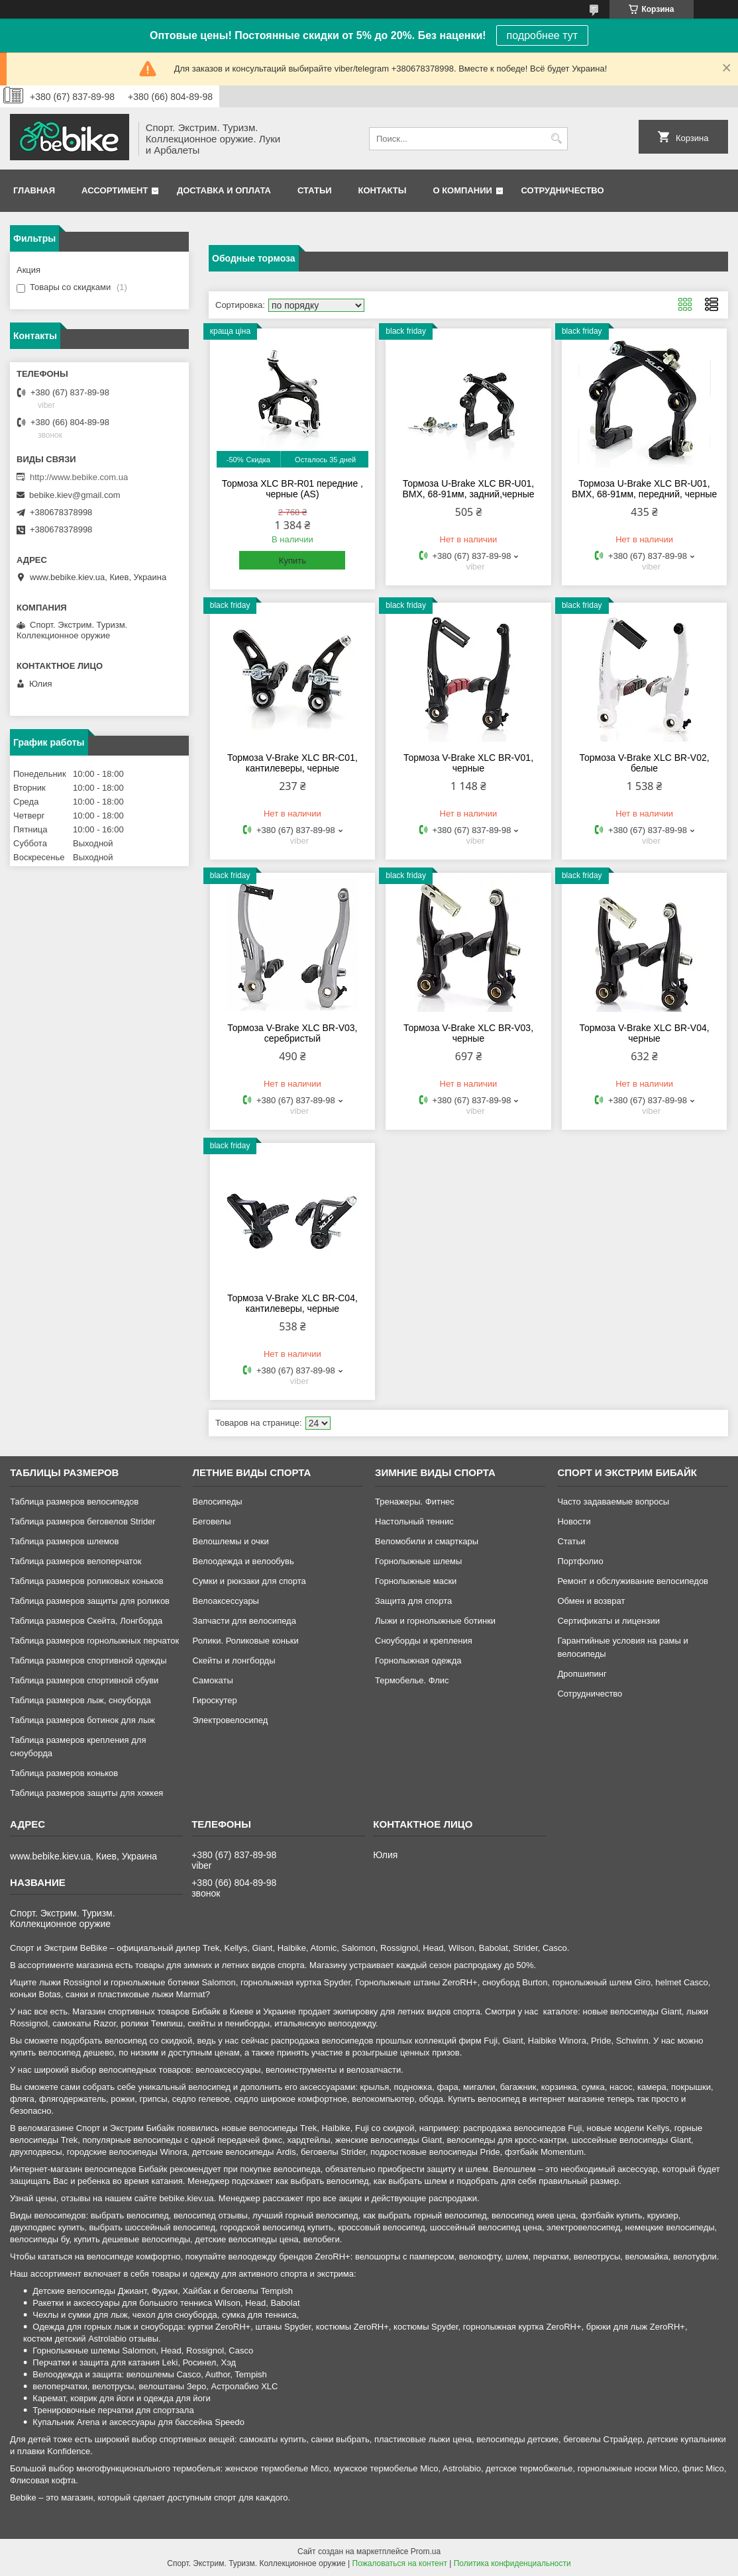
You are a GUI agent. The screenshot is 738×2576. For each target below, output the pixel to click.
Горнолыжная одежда (418, 1660)
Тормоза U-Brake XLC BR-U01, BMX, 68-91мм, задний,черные (468, 488)
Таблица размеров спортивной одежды (88, 1660)
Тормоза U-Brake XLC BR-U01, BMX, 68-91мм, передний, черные (644, 488)
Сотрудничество (562, 190)
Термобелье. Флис (412, 1680)
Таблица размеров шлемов (64, 1541)
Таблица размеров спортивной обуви (84, 1680)
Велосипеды (217, 1502)
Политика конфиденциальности (512, 2563)
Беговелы (212, 1521)
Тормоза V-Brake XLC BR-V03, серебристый (292, 1033)
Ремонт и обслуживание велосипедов (632, 1581)
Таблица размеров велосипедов (74, 1502)
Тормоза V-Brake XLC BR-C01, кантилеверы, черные (292, 762)
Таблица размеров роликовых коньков (86, 1581)
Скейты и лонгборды (234, 1660)
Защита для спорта (413, 1601)
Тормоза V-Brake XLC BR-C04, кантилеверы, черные (292, 1303)
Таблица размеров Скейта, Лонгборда (86, 1621)
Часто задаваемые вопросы (613, 1502)
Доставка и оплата (224, 190)
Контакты (382, 190)
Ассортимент (114, 190)
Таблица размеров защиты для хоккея (86, 1793)
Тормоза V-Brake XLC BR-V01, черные (468, 762)
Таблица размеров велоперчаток (75, 1561)
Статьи (314, 190)
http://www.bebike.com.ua (79, 477)
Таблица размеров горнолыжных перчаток (94, 1641)
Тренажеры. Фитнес (414, 1502)
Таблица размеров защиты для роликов (90, 1601)
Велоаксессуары (226, 1601)
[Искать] (556, 138)
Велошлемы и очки (231, 1541)
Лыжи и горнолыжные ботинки (435, 1621)
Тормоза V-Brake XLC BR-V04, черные (645, 1033)
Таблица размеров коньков (64, 1773)
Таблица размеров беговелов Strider (83, 1521)
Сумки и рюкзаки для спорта (249, 1581)
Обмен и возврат (591, 1601)
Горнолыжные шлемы (418, 1561)
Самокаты (213, 1680)
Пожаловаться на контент (399, 2563)
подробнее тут (542, 35)
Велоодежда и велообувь (243, 1561)
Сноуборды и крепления (423, 1641)
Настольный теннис (414, 1521)
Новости (573, 1521)
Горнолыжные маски (415, 1581)
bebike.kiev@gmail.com (74, 495)
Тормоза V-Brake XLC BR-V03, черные (468, 1033)
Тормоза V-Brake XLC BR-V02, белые (645, 762)
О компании (462, 190)
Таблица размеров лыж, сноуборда (80, 1700)
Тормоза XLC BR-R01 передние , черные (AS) (292, 488)
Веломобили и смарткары (426, 1541)
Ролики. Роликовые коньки (246, 1641)
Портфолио (580, 1561)
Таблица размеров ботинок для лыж (82, 1720)
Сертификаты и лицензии (608, 1621)
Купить (292, 561)
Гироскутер (215, 1700)
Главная (34, 190)
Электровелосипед (230, 1720)
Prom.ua (426, 2551)
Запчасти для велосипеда (244, 1621)
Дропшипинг (581, 1674)
